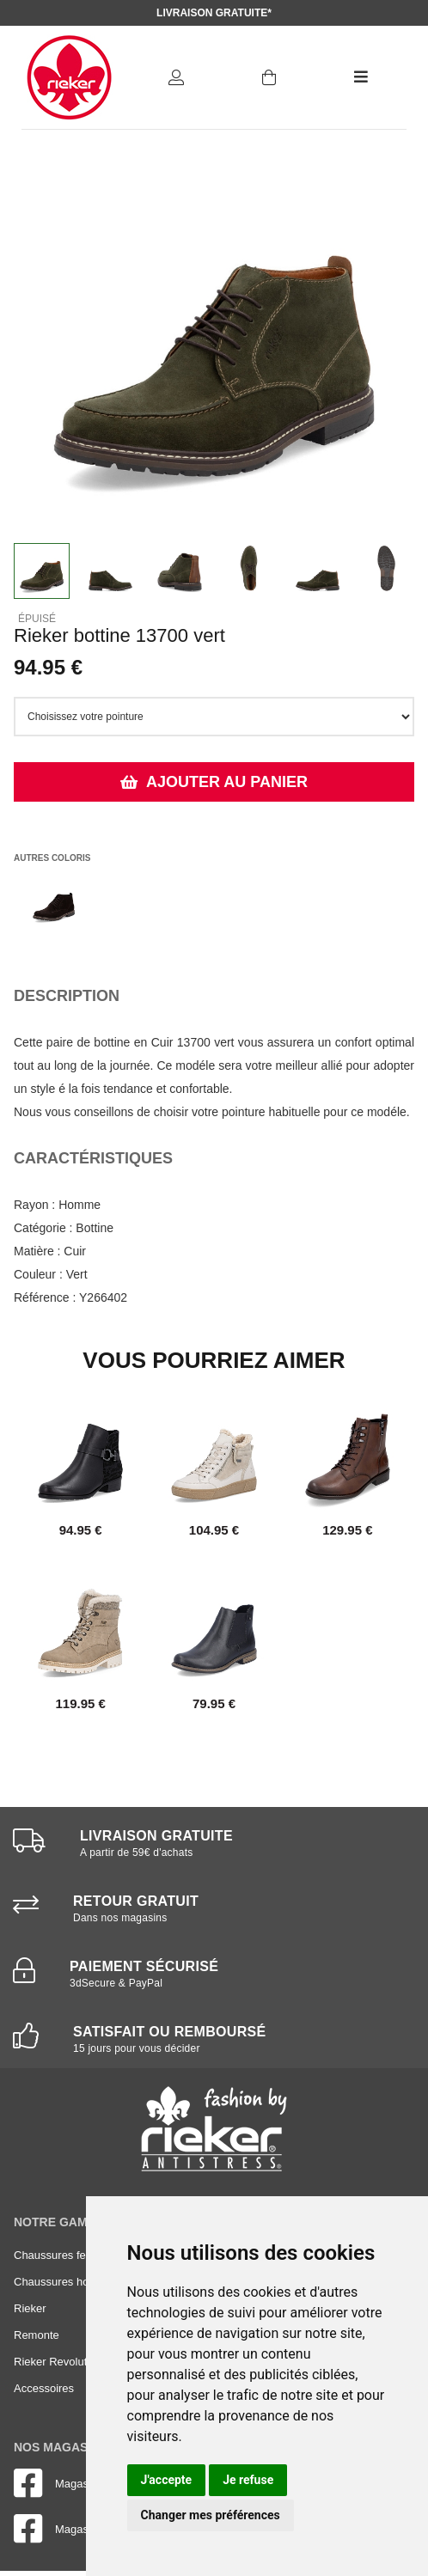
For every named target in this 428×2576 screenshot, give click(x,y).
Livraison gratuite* (214, 13)
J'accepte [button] (167, 2480)
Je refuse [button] (248, 2480)
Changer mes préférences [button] (210, 2515)
